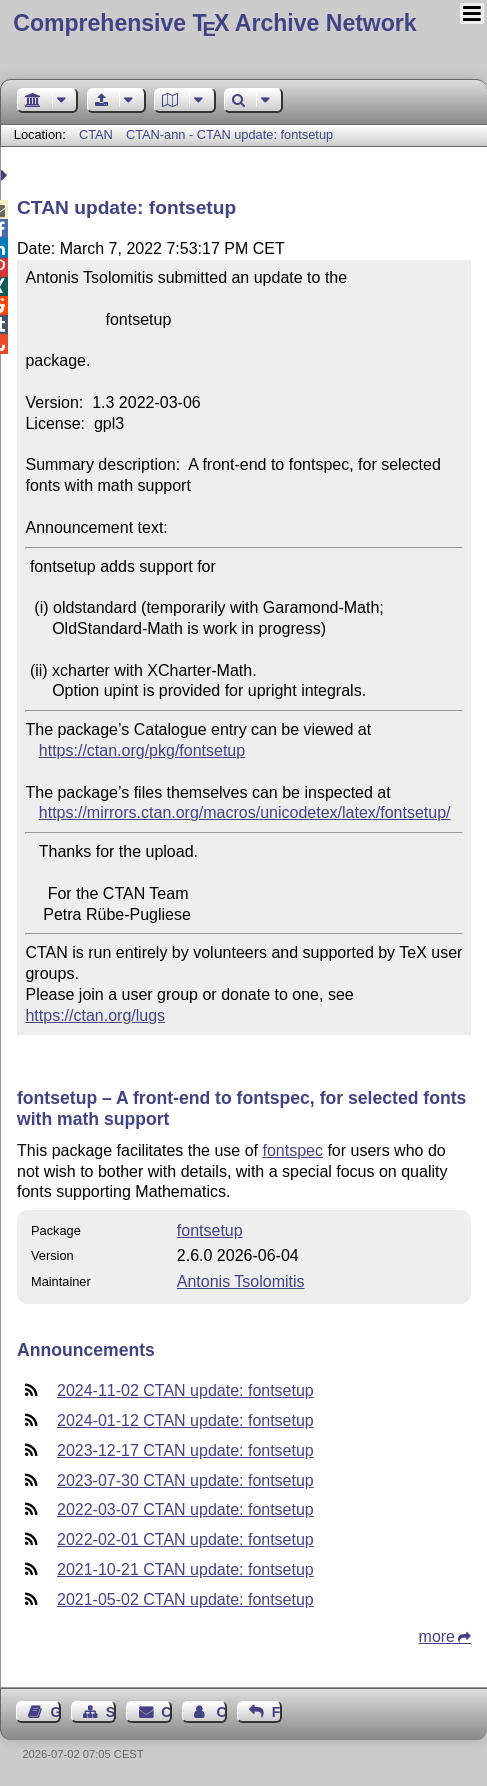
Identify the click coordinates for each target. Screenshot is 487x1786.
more (437, 1636)
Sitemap (111, 1712)
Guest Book (56, 1712)
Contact (166, 1712)
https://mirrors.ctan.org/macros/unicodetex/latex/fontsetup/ (245, 812)
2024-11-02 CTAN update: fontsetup (185, 1390)
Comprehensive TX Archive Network (214, 23)
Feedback (277, 1712)
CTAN (96, 134)
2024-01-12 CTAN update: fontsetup (185, 1420)
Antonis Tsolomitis (241, 1281)
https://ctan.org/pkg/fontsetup (142, 750)
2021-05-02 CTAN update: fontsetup (185, 1599)
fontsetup (210, 1230)
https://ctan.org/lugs (95, 1015)
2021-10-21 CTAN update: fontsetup (185, 1569)
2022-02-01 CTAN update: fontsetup (185, 1539)
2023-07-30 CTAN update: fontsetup (185, 1480)
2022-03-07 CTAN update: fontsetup (185, 1509)
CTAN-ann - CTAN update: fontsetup (229, 134)
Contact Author (221, 1712)
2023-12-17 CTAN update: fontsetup (185, 1450)
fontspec (292, 1150)
